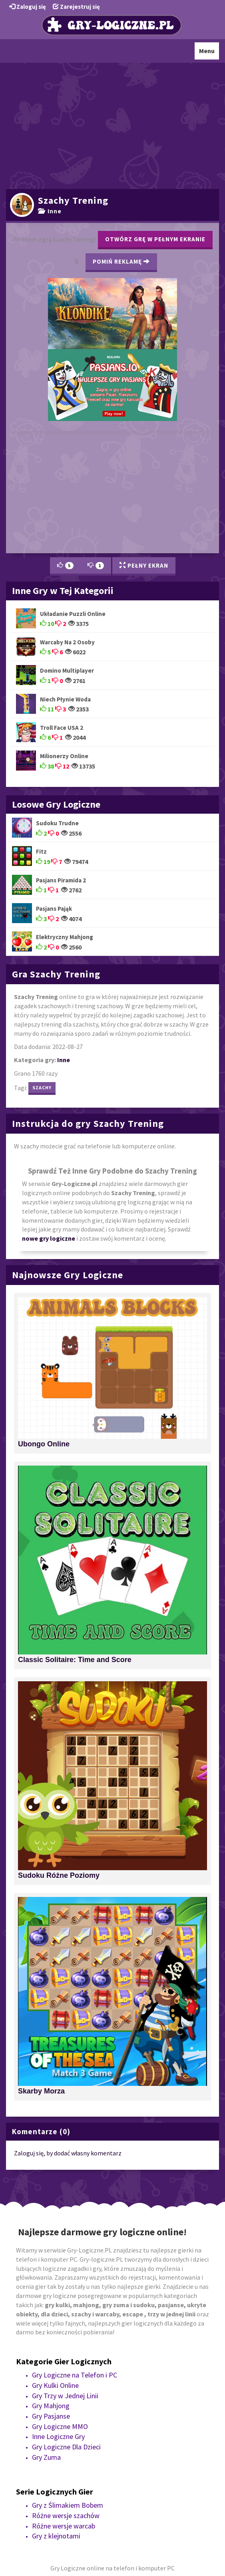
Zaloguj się (27, 6)
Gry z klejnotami (56, 2535)
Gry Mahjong (51, 2405)
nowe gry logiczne (48, 1238)
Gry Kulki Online (55, 2385)
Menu (209, 53)
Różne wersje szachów (66, 2515)
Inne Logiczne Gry (58, 2436)
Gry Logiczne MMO (60, 2426)
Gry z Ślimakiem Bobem (67, 2505)
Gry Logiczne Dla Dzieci (66, 2446)
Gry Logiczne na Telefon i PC (74, 2374)
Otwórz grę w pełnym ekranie (155, 239)
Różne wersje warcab (63, 2525)
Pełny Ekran (143, 565)
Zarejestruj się (76, 6)
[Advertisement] (112, 125)
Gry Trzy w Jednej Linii (65, 2395)
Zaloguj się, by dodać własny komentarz (67, 2153)
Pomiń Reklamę (121, 261)
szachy (42, 1087)
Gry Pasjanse (51, 2416)
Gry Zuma (46, 2457)
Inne (50, 211)
